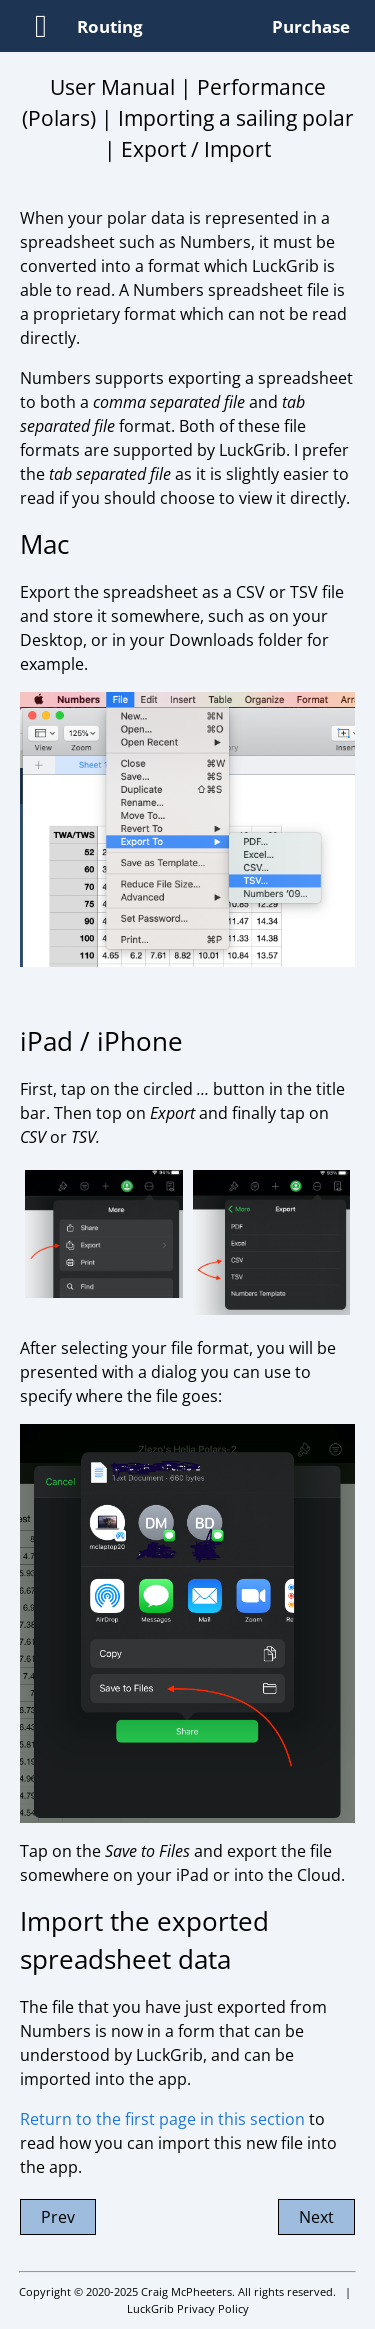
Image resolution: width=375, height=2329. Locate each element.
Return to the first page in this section (162, 2119)
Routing (110, 26)
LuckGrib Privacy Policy (188, 2308)
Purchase (311, 26)
